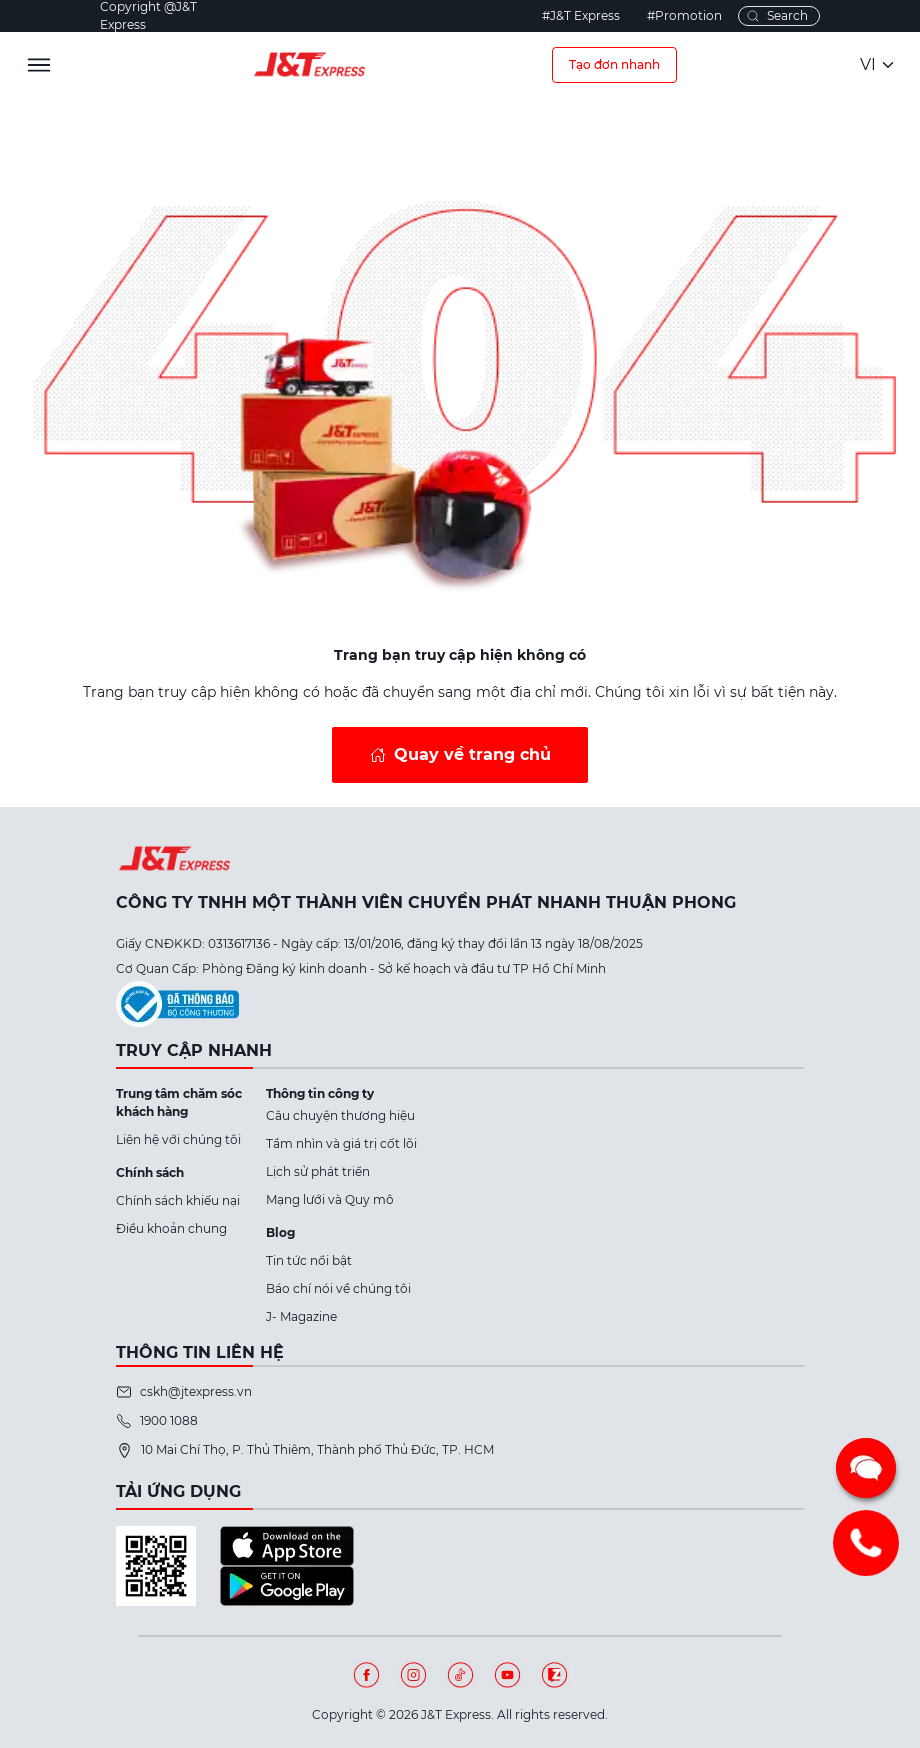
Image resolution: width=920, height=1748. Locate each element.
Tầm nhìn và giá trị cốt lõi (341, 1143)
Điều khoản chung (171, 1228)
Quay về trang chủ (472, 754)
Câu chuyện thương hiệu (340, 1115)
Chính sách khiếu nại (178, 1200)
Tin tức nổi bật (309, 1260)
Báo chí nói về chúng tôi (338, 1288)
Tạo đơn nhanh (614, 64)
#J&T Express (581, 15)
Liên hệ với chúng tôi (178, 1139)
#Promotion (684, 15)
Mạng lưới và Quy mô (330, 1199)
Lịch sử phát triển (318, 1171)
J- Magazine (301, 1316)
